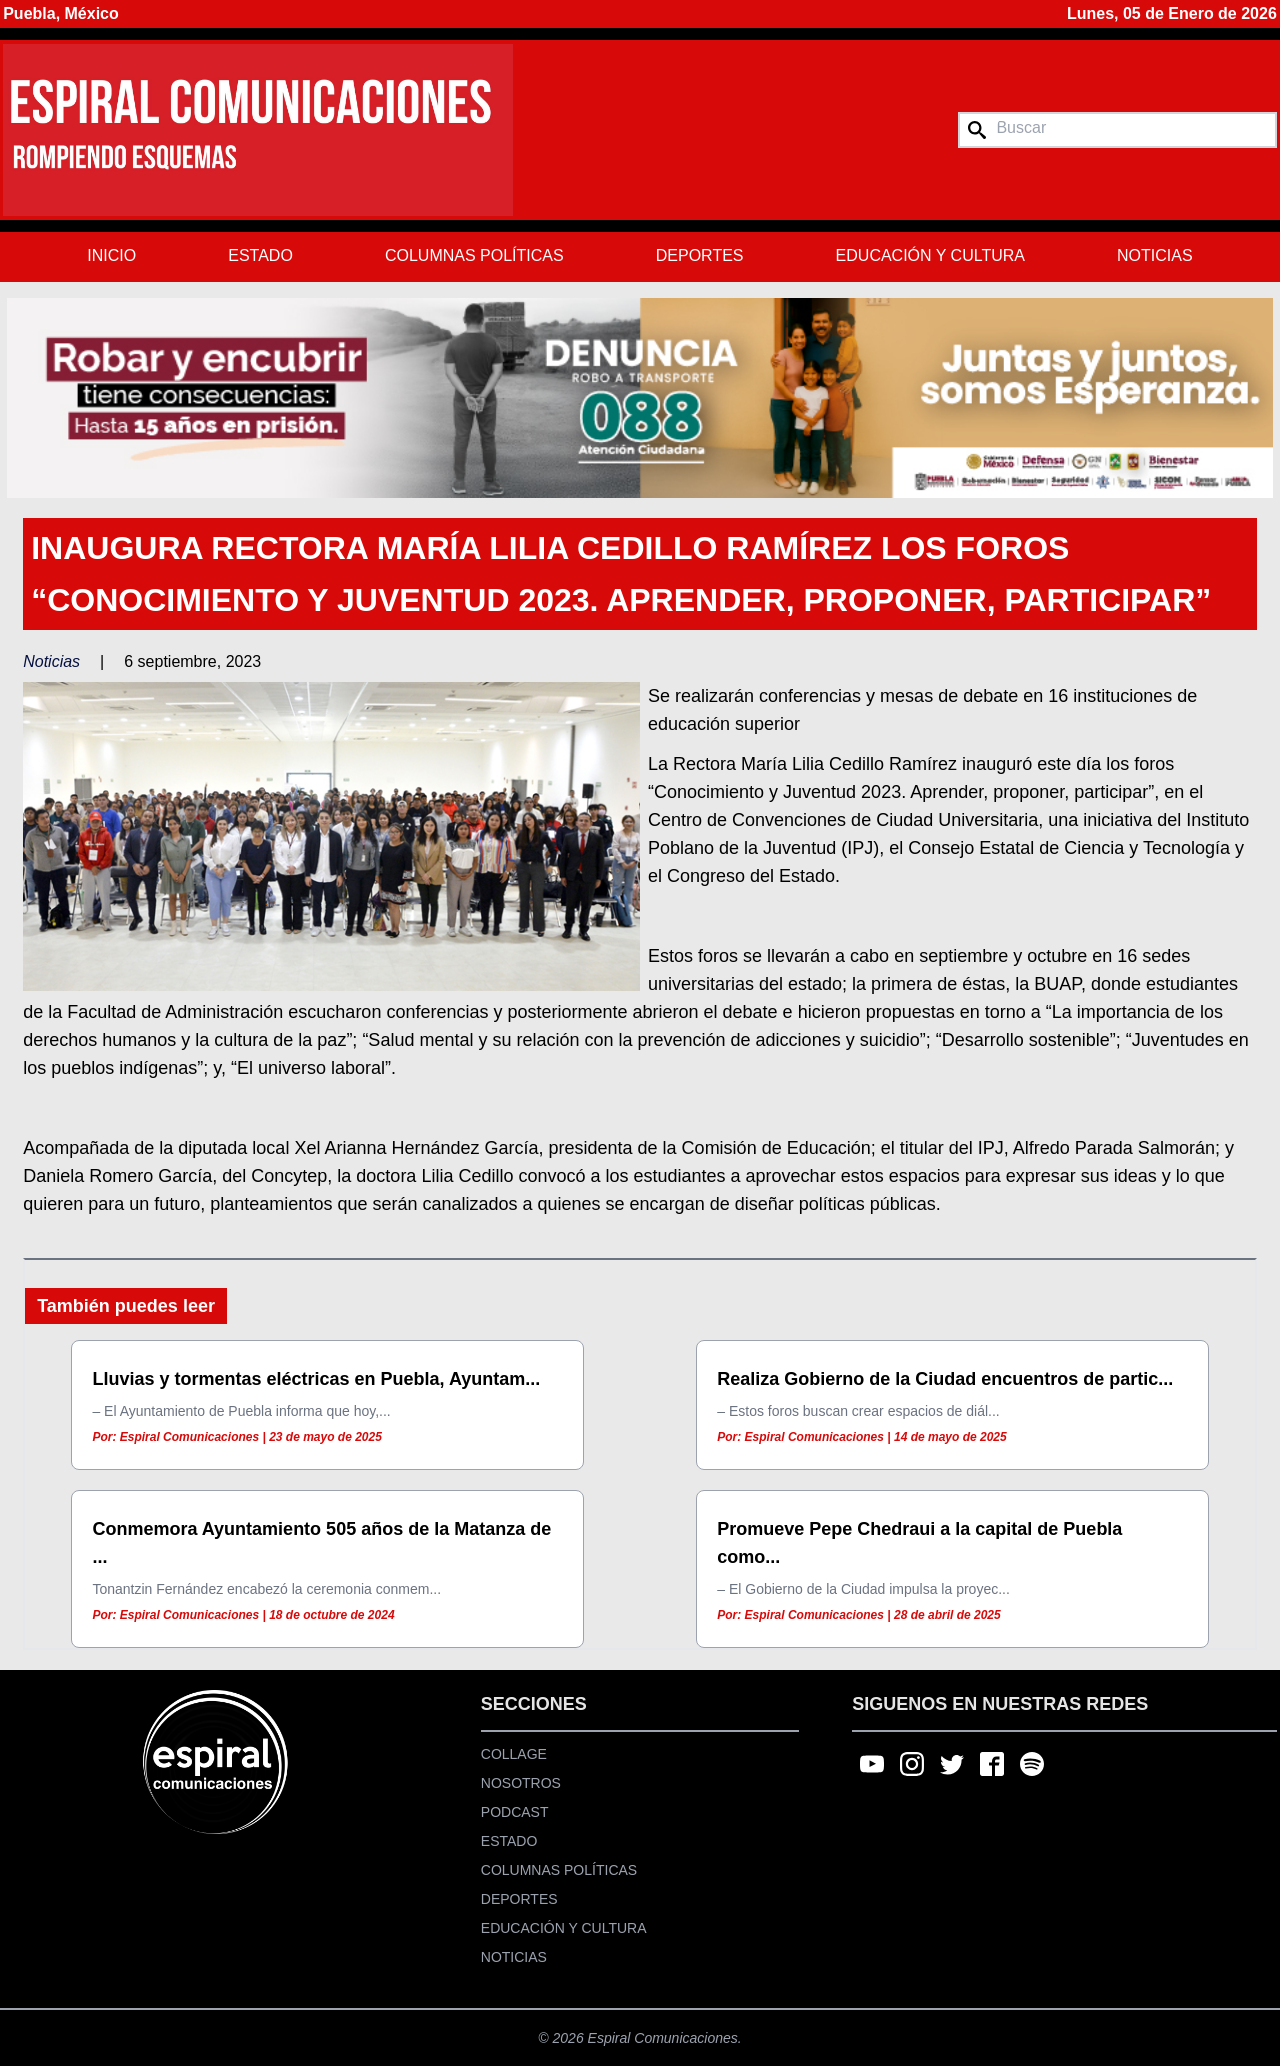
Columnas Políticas (474, 255)
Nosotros (521, 1783)
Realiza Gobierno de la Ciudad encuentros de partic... (945, 1379)
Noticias (1155, 255)
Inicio (111, 255)
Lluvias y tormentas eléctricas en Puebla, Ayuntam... (316, 1379)
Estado (260, 255)
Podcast (515, 1812)
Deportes (700, 255)
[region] (640, 398)
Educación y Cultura (930, 255)
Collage (514, 1754)
